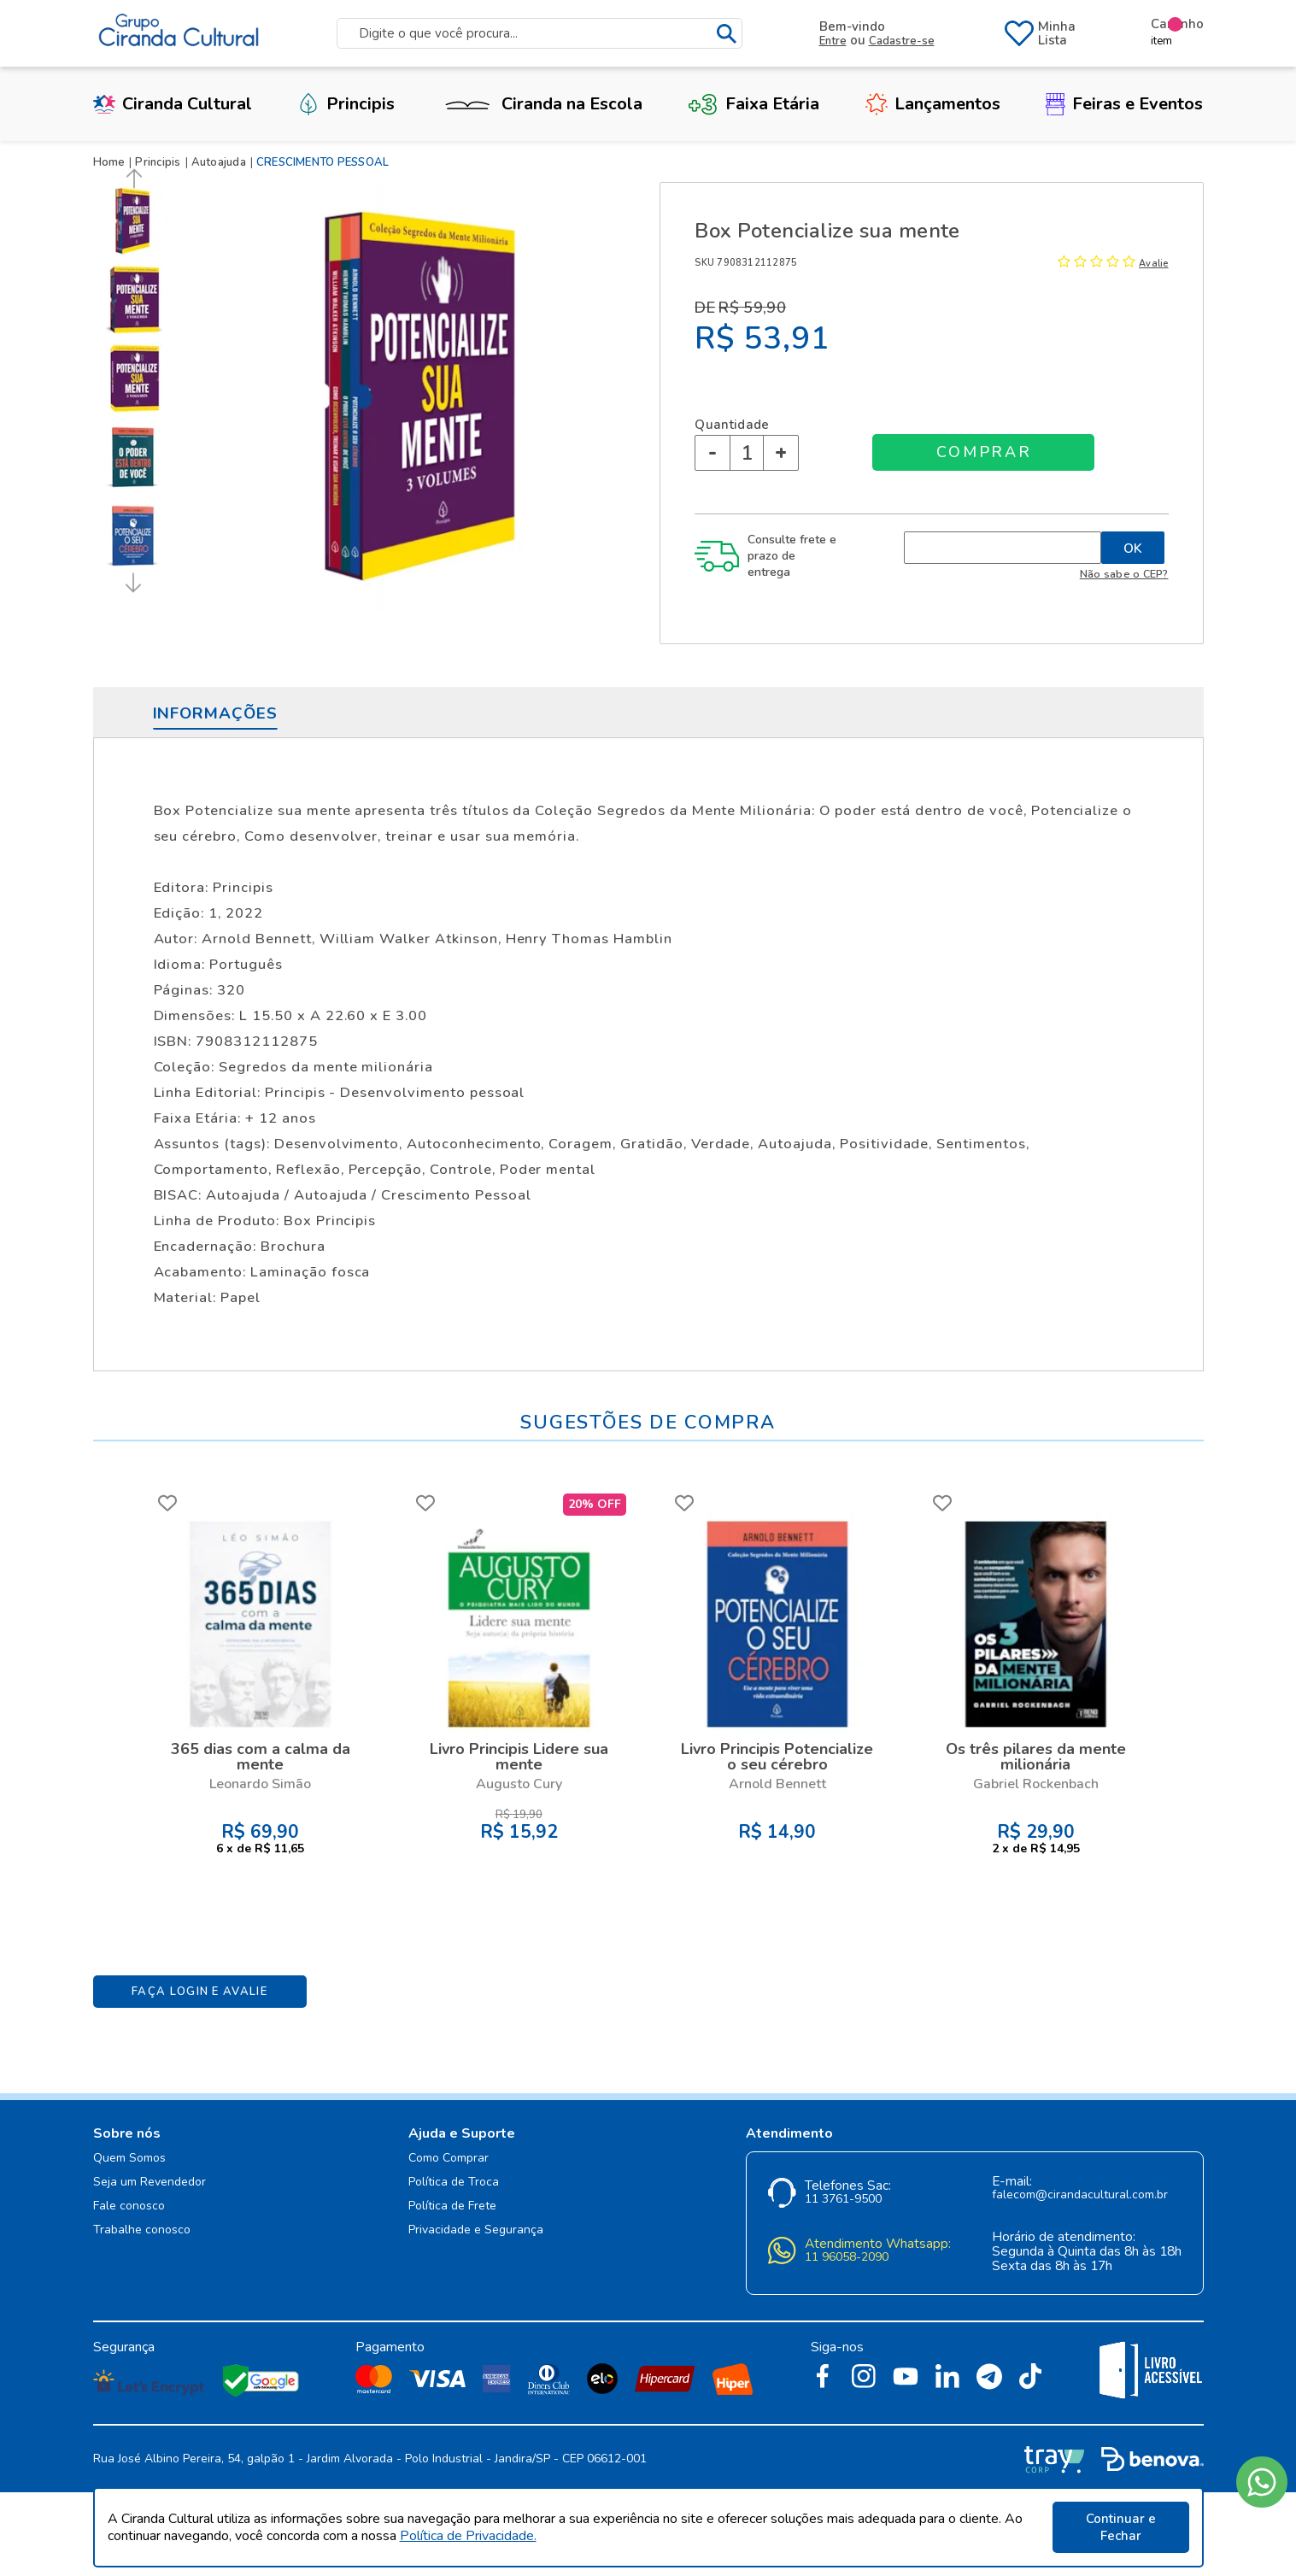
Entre (833, 41)
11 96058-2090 (846, 2257)
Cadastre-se (902, 41)
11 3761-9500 (843, 2199)
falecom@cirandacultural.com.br (1080, 2195)
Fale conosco (129, 2206)
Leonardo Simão (260, 1784)
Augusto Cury (519, 1784)
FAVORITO (167, 1502)
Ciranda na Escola (541, 104)
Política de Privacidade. (468, 2535)
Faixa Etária (753, 103)
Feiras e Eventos (1124, 103)
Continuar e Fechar (1121, 2527)
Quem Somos (129, 2158)
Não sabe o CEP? (1124, 573)
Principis (346, 103)
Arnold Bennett (777, 1784)
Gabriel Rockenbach (1036, 1784)
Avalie (1153, 263)
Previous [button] (135, 178)
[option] (136, 221)
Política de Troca (453, 2182)
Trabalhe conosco (142, 2230)
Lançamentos (932, 103)
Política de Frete (452, 2206)
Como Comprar (448, 2158)
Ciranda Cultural (172, 103)
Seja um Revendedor (149, 2182)
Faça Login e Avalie (199, 1991)
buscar (726, 34)
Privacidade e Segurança (475, 2230)
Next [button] (131, 582)
